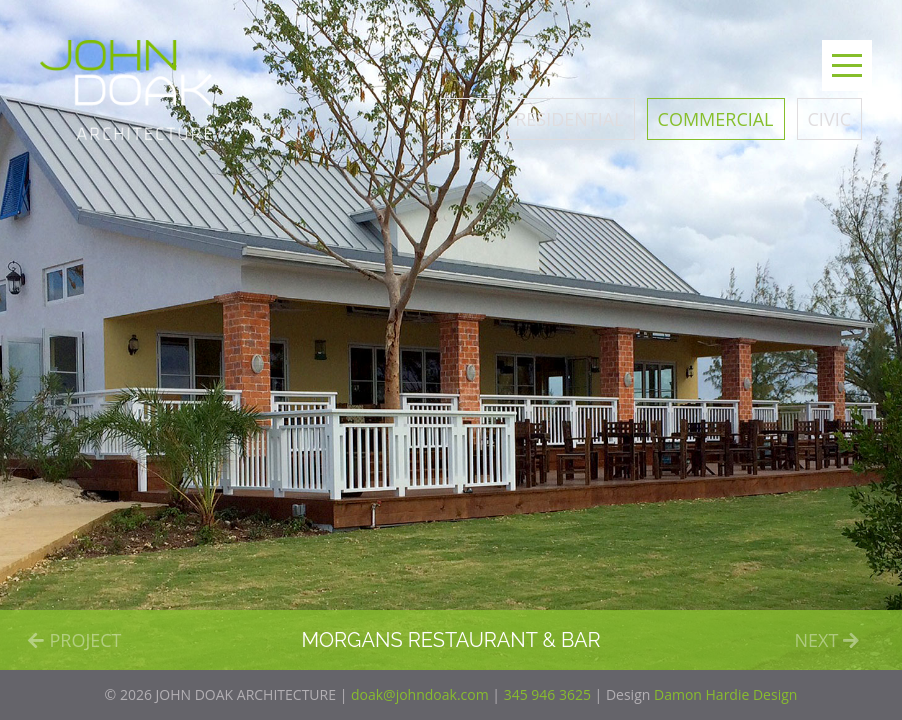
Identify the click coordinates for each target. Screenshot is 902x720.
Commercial (716, 119)
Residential (569, 119)
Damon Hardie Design (725, 694)
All (466, 119)
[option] (451, 335)
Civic (829, 119)
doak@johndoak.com (420, 694)
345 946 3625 (547, 694)
